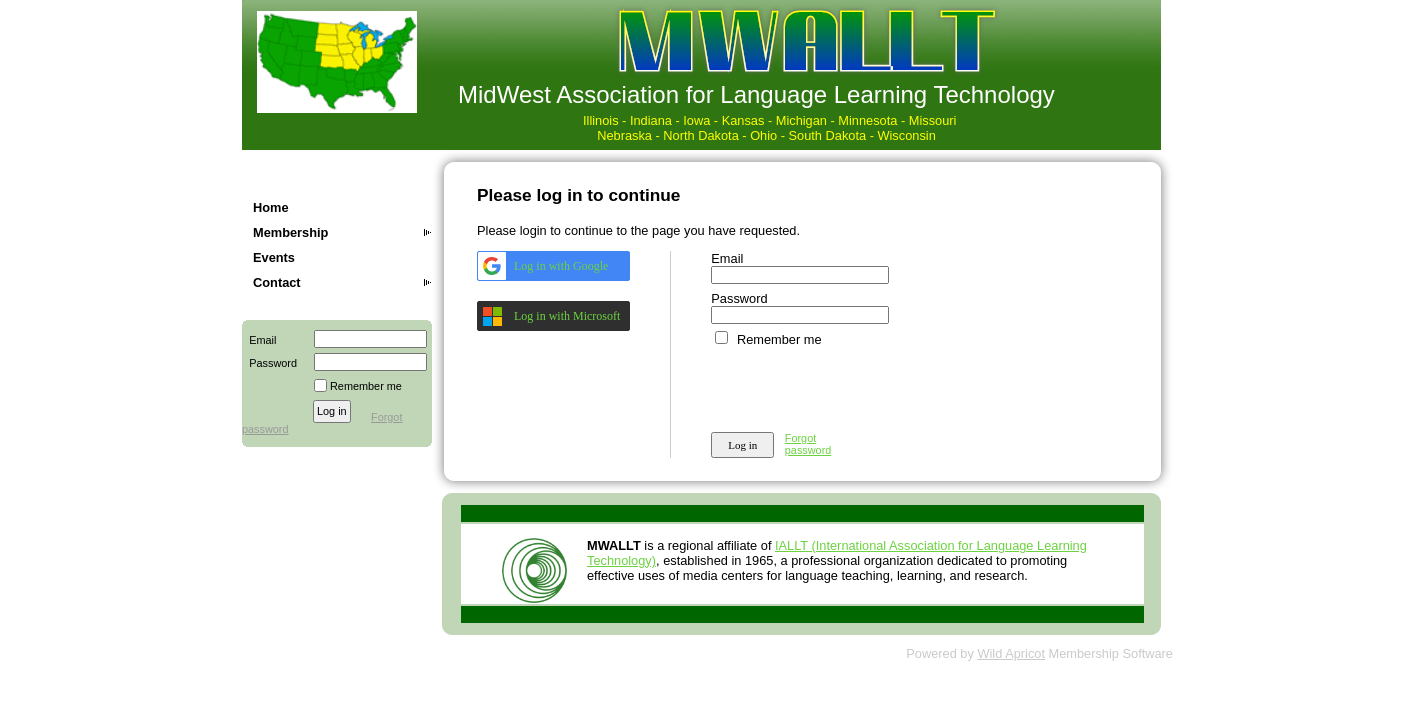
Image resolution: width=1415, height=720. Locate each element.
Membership (290, 232)
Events (274, 257)
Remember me (366, 386)
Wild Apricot (1011, 653)
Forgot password (808, 444)
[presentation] (863, 386)
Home (271, 207)
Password (269, 363)
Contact (277, 282)
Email (259, 340)
